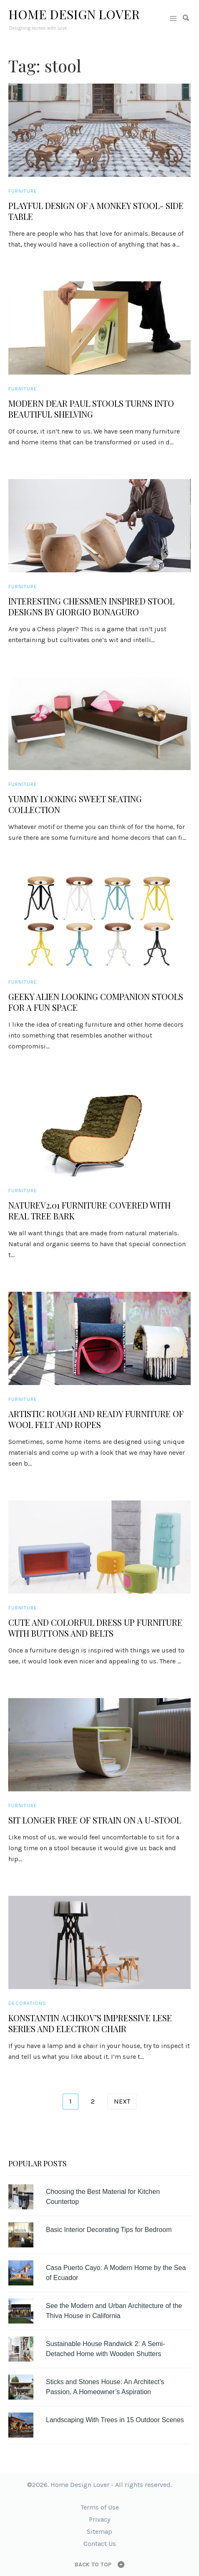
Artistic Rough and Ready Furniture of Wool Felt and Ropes (96, 1419)
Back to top (93, 2564)
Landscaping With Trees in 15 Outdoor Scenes (115, 2419)
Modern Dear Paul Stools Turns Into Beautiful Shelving (91, 409)
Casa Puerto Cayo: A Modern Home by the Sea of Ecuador (116, 2272)
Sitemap (99, 2531)
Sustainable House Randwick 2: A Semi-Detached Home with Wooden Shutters (105, 2348)
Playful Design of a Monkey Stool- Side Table (96, 211)
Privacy (99, 2519)
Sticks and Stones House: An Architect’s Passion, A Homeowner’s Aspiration (105, 2386)
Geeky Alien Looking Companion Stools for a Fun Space (95, 1002)
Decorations (27, 2003)
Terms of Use (100, 2507)
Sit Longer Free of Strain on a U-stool (94, 1820)
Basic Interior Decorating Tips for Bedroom (108, 2229)
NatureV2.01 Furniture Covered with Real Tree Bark (89, 1211)
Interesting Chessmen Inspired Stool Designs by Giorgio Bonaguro (91, 606)
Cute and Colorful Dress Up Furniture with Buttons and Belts (95, 1628)
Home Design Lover (74, 14)
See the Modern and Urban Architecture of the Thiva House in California (114, 2310)
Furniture (22, 191)
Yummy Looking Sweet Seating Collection (75, 804)
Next (122, 2101)
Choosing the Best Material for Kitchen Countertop (103, 2196)
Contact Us (99, 2544)
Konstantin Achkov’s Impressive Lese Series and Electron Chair (90, 2023)
